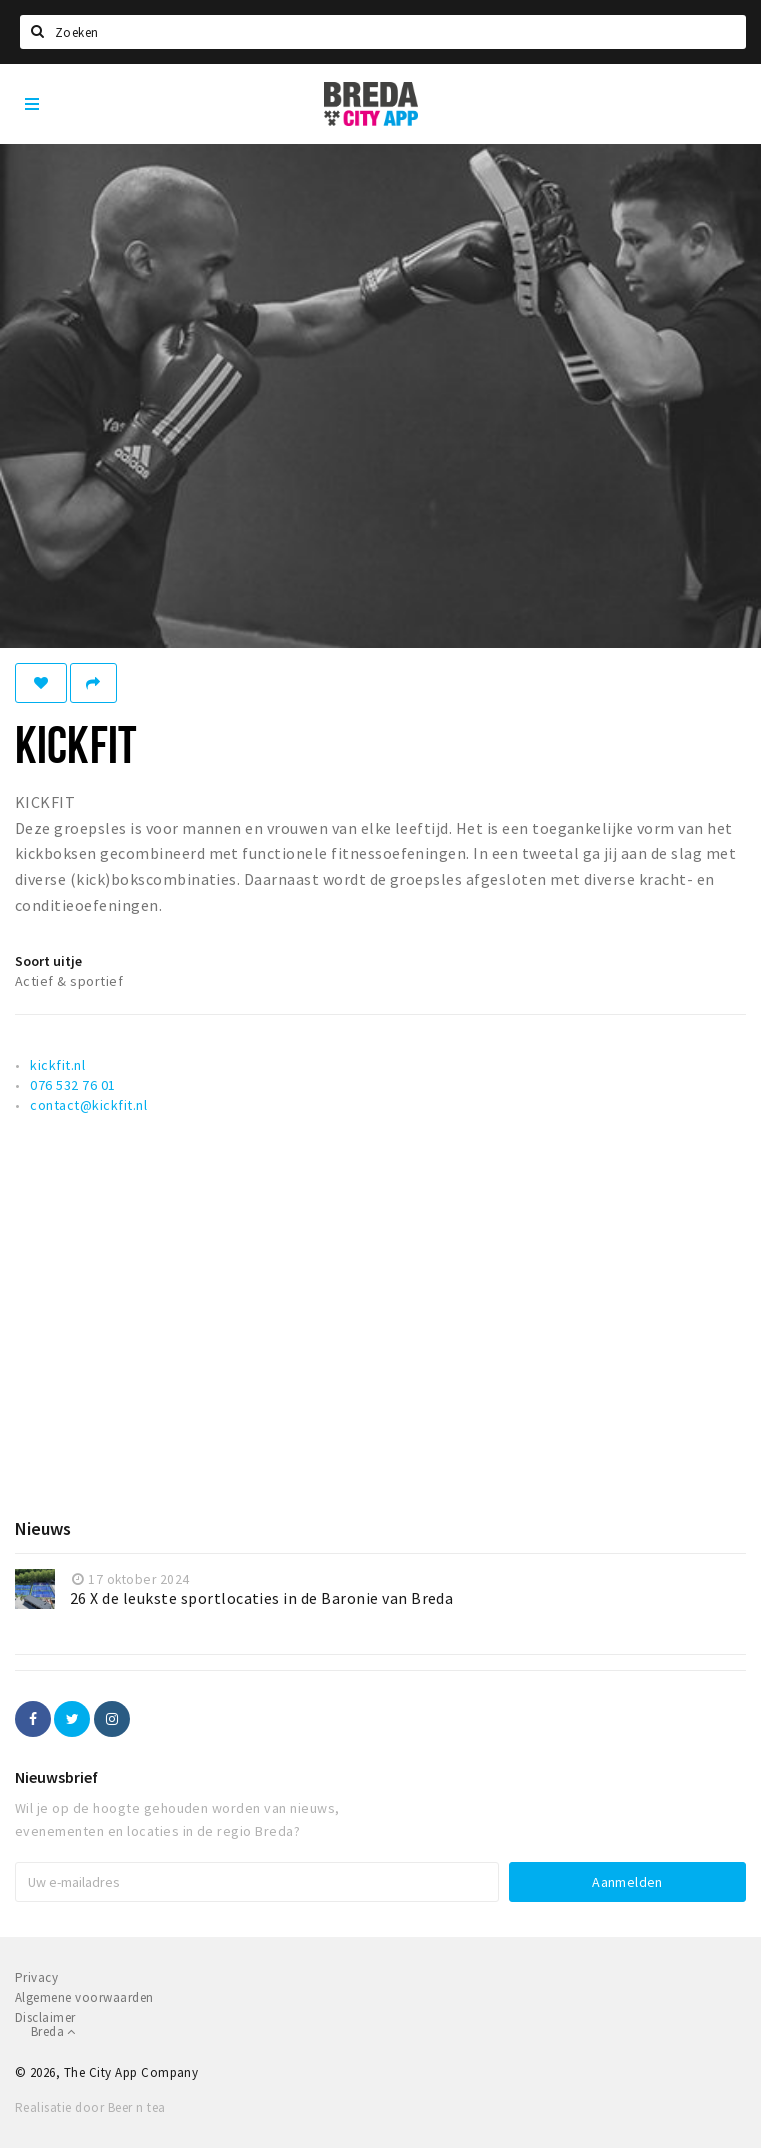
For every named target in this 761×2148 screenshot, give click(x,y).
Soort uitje (48, 961)
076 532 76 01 (72, 1085)
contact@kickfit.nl (88, 1105)
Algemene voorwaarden (84, 1997)
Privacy (36, 1977)
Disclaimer (45, 2017)
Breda (53, 2031)
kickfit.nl (57, 1065)
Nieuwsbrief (56, 1777)
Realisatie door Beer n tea (90, 2107)
